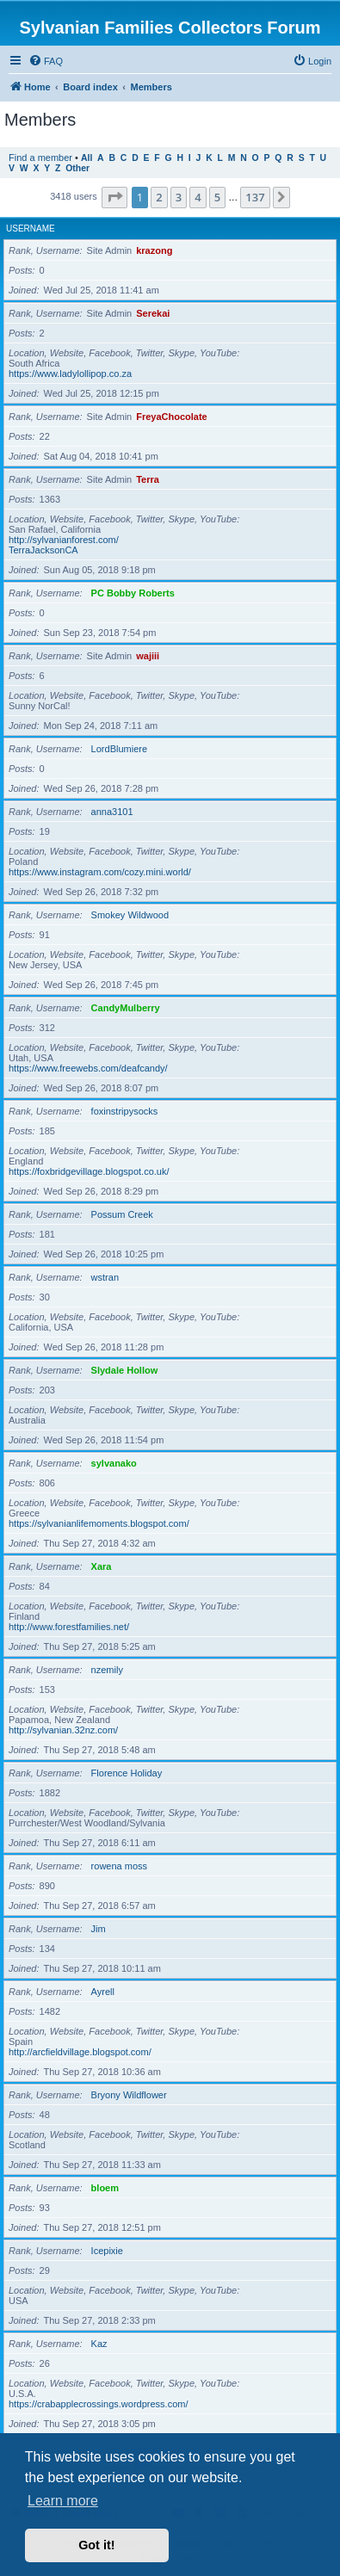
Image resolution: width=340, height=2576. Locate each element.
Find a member (40, 157)
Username (30, 228)
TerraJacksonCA (43, 550)
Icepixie (107, 2251)
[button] (114, 197)
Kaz (99, 2343)
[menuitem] (45, 61)
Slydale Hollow (124, 1370)
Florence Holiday (127, 1773)
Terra (147, 479)
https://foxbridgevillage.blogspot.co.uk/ (89, 1171)
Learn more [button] (63, 2500)
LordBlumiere (119, 749)
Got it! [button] (96, 2545)
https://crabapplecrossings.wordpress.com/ (98, 2404)
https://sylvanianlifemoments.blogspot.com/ (99, 1523)
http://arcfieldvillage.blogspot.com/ (80, 2052)
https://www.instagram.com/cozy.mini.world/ (100, 872)
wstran (105, 1277)
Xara (101, 1566)
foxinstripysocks (124, 1111)
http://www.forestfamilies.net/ (69, 1627)
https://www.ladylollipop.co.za (70, 373)
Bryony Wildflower (129, 2095)
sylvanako (114, 1463)
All (86, 158)
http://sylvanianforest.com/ (64, 539)
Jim (98, 1929)
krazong (154, 250)
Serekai (153, 313)
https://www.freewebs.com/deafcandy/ (88, 1068)
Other (77, 168)
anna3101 (112, 811)
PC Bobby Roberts (133, 593)
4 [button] (198, 197)
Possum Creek (122, 1214)
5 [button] (217, 197)
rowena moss (119, 1866)
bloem (105, 2188)
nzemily (107, 1670)
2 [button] (159, 197)
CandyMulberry (125, 1008)
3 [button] (179, 197)
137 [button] (254, 197)
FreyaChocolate (171, 416)
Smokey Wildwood (130, 915)
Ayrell (102, 1991)
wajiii (147, 656)
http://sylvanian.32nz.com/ (63, 1730)
